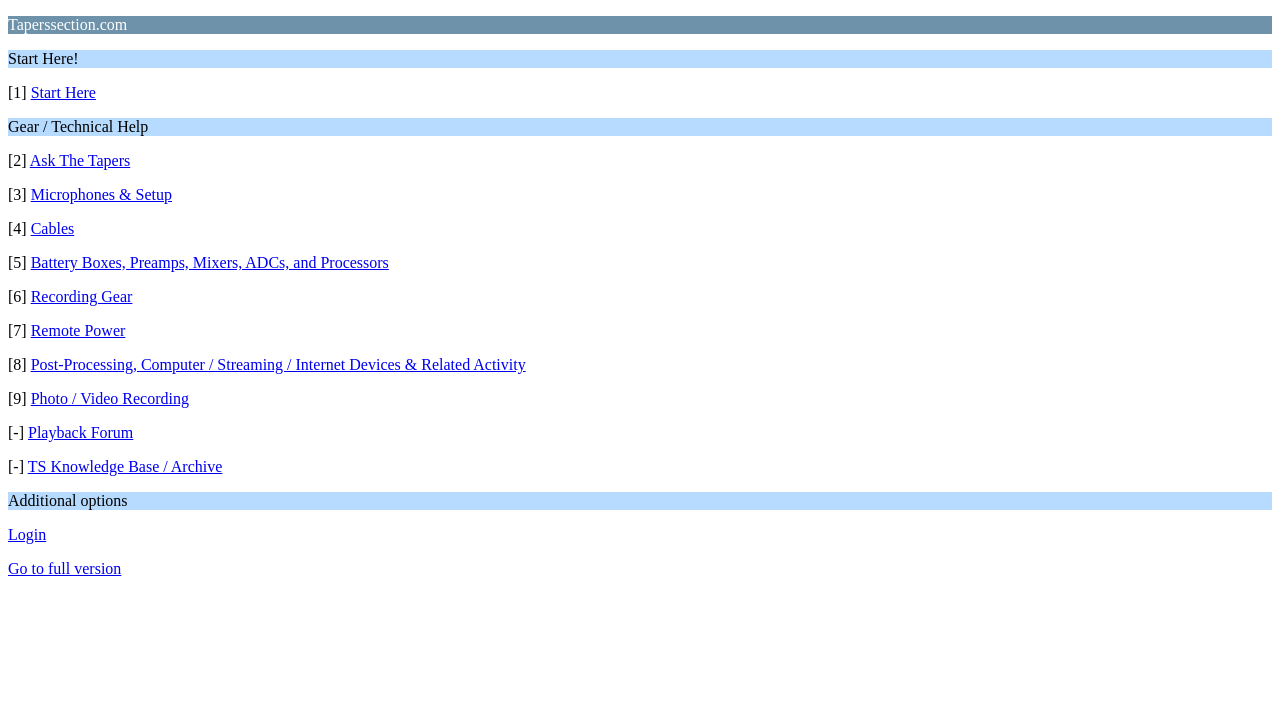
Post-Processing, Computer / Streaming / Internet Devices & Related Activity (278, 364)
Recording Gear (82, 296)
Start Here (63, 92)
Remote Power (78, 330)
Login (27, 534)
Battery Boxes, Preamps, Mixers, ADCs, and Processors (210, 262)
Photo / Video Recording (110, 398)
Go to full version (64, 568)
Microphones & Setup (101, 194)
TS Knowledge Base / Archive (125, 466)
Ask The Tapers (80, 160)
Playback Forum (80, 432)
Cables (53, 228)
